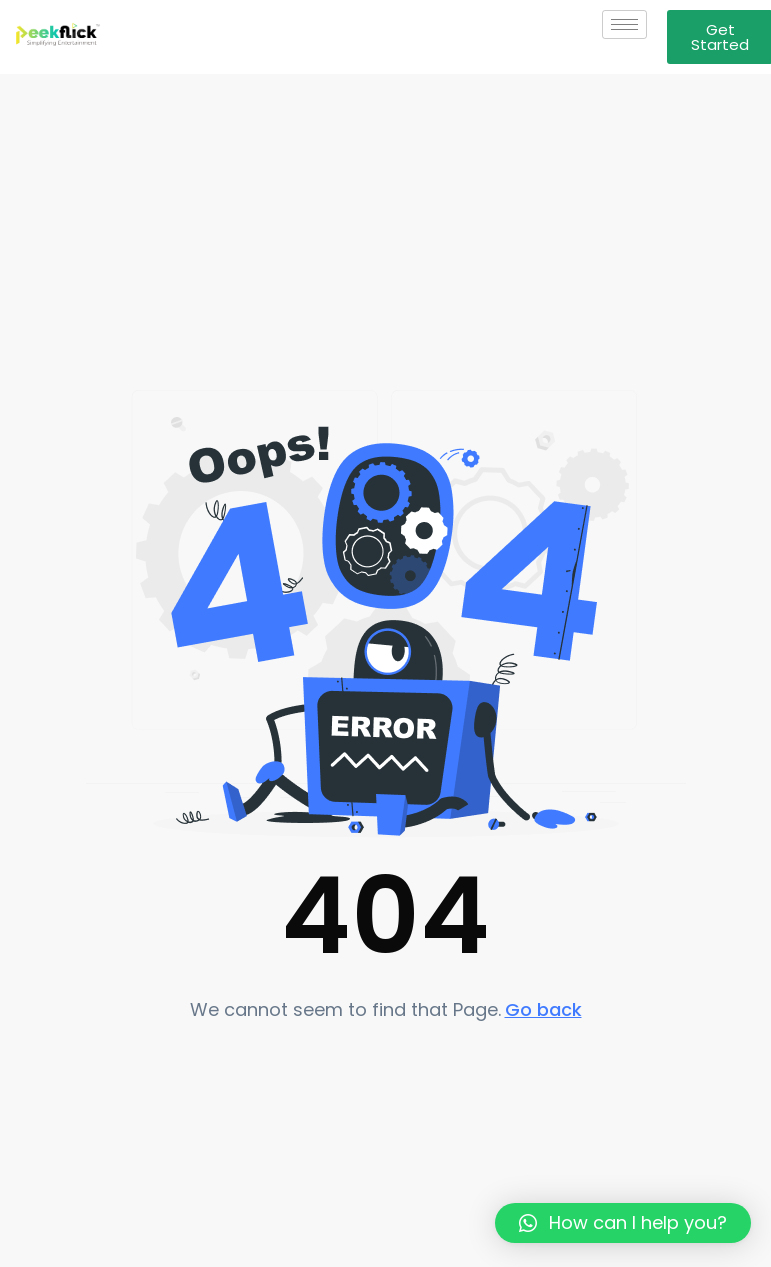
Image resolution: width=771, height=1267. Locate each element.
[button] (623, 1223)
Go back (543, 1009)
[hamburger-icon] (624, 24)
